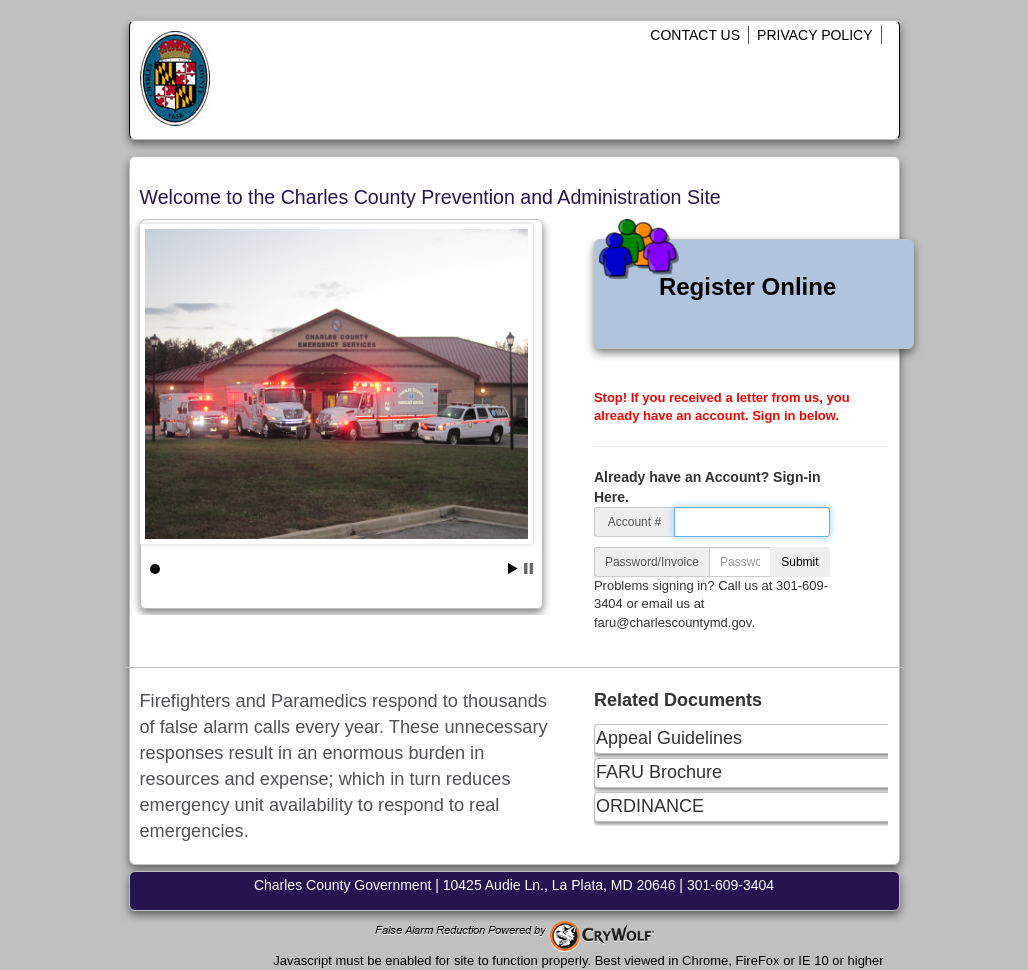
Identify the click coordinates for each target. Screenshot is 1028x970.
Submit (799, 562)
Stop (528, 568)
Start (513, 568)
